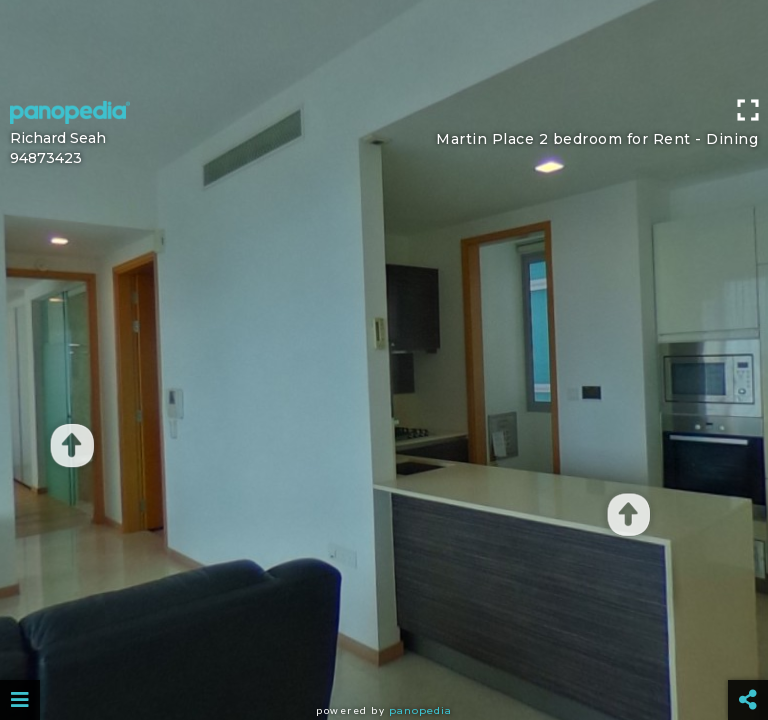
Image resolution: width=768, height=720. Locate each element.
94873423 (46, 158)
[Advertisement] (384, 45)
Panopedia (420, 710)
